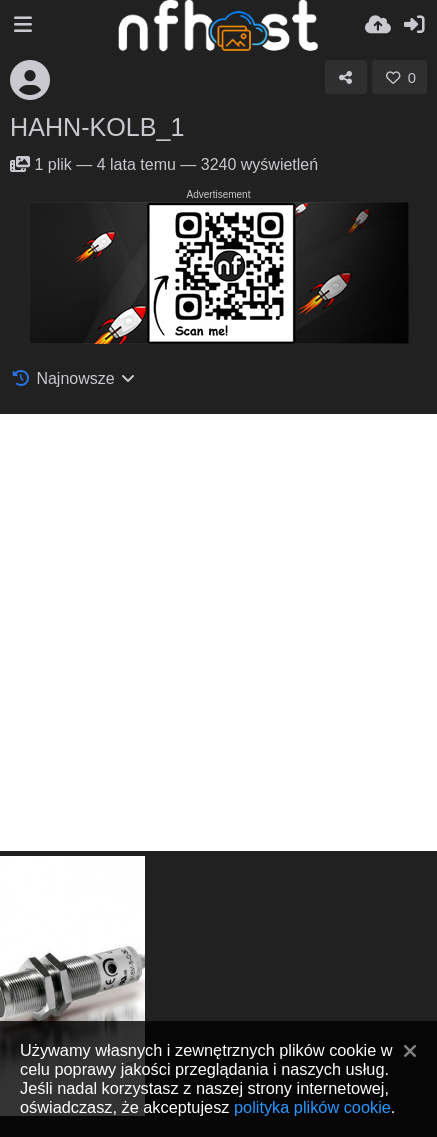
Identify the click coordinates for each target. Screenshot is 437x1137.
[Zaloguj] (414, 25)
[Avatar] (30, 80)
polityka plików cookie (312, 1107)
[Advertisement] (218, 632)
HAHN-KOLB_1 (97, 127)
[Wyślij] (378, 25)
